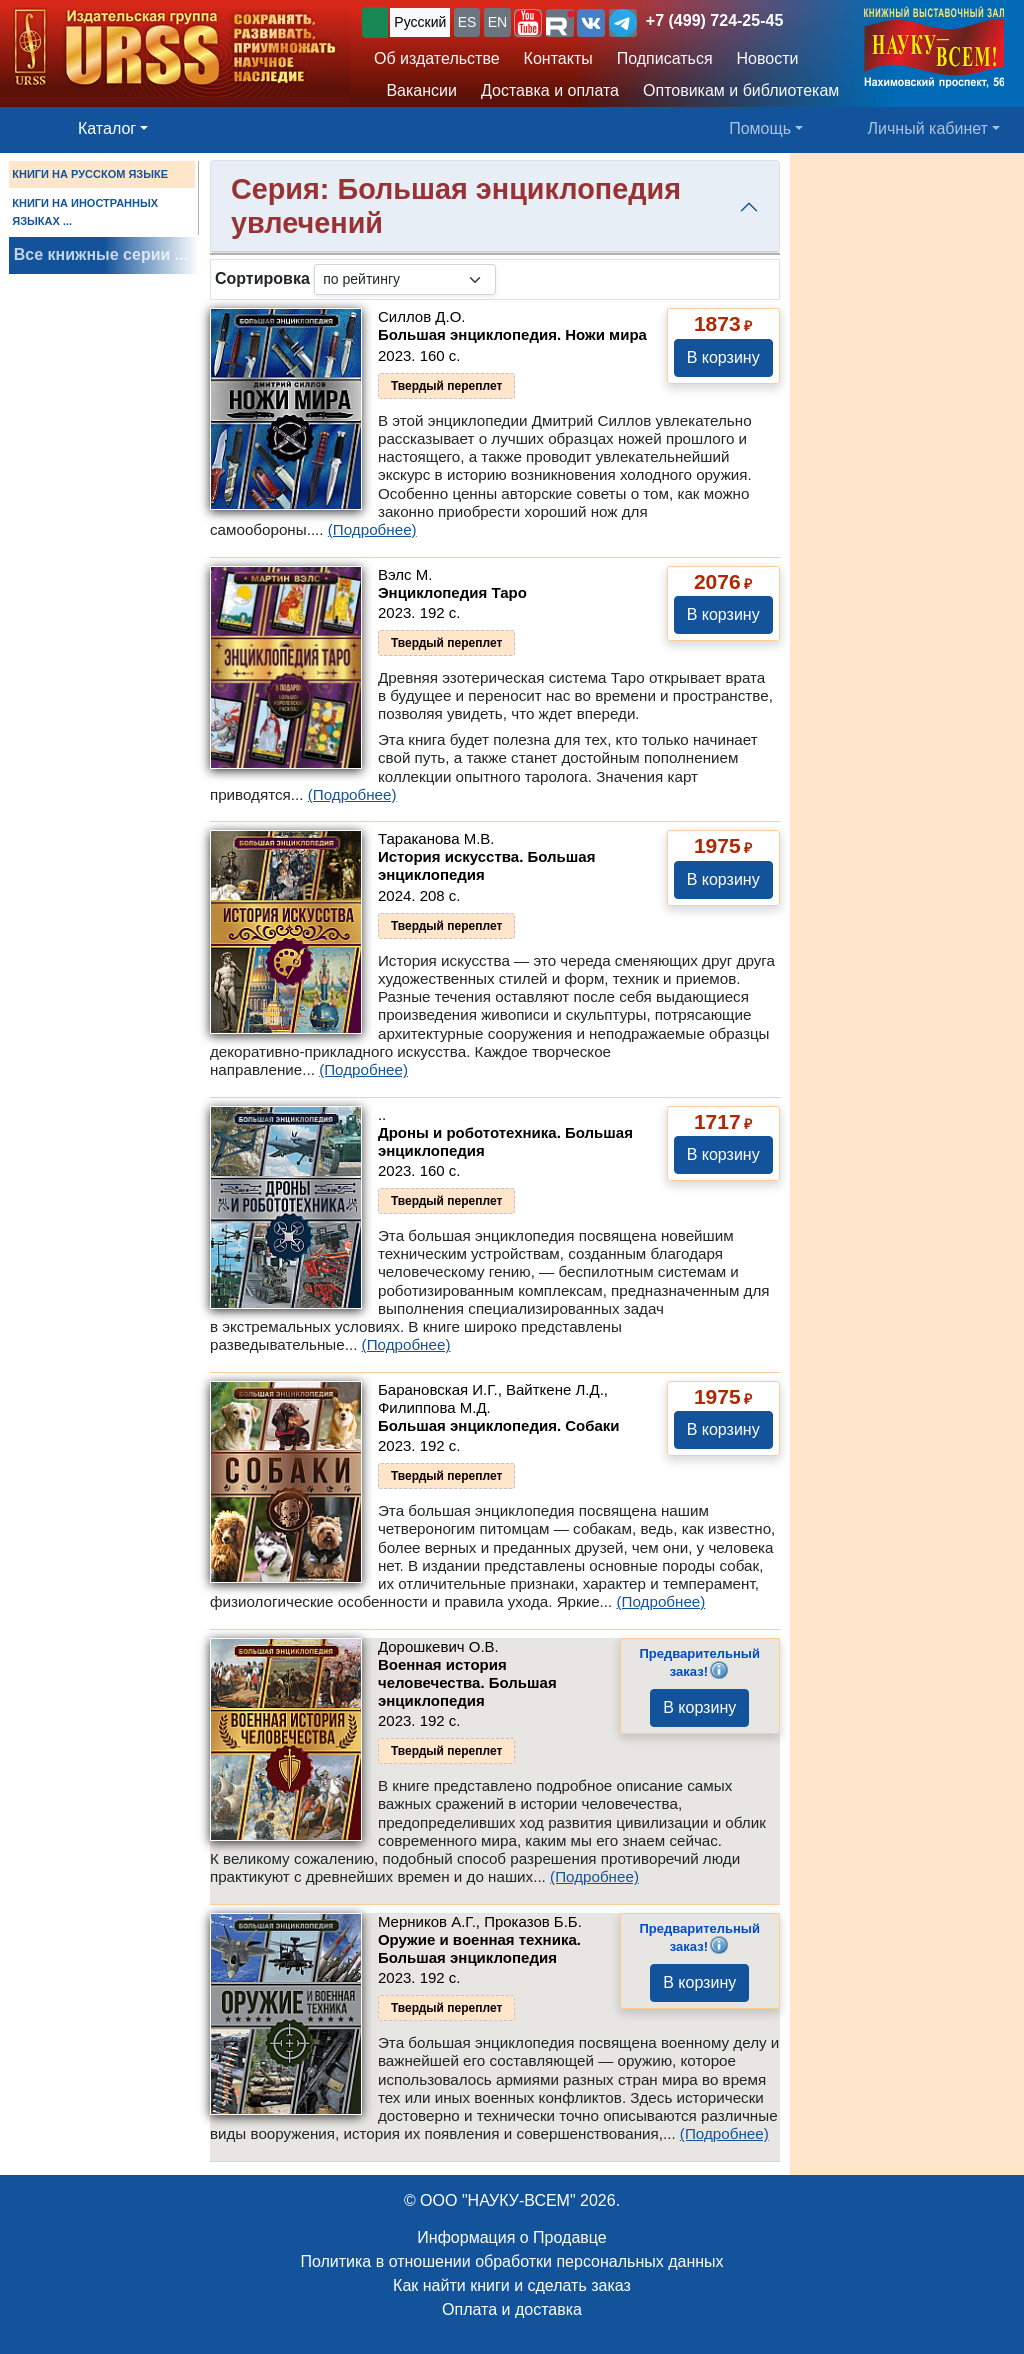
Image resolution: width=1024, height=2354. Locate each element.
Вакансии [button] (416, 90)
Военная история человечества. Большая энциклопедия (467, 1682)
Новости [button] (768, 58)
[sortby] (405, 279)
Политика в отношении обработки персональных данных (511, 2261)
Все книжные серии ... (101, 254)
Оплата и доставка (512, 2309)
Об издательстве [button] (437, 58)
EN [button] (497, 22)
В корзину (723, 357)
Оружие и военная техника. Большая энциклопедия (479, 1948)
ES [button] (467, 22)
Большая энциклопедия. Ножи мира (512, 334)
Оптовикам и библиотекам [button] (741, 90)
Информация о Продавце (511, 2237)
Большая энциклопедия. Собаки (499, 1425)
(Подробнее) (372, 529)
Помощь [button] (760, 128)
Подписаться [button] (665, 58)
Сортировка (262, 278)
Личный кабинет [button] (928, 128)
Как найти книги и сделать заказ (512, 2285)
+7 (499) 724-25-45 (714, 20)
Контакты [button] (558, 58)
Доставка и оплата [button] (550, 90)
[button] (528, 23)
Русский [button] (420, 22)
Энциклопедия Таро (452, 592)
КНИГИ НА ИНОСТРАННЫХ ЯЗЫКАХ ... (85, 212)
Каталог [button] (107, 128)
